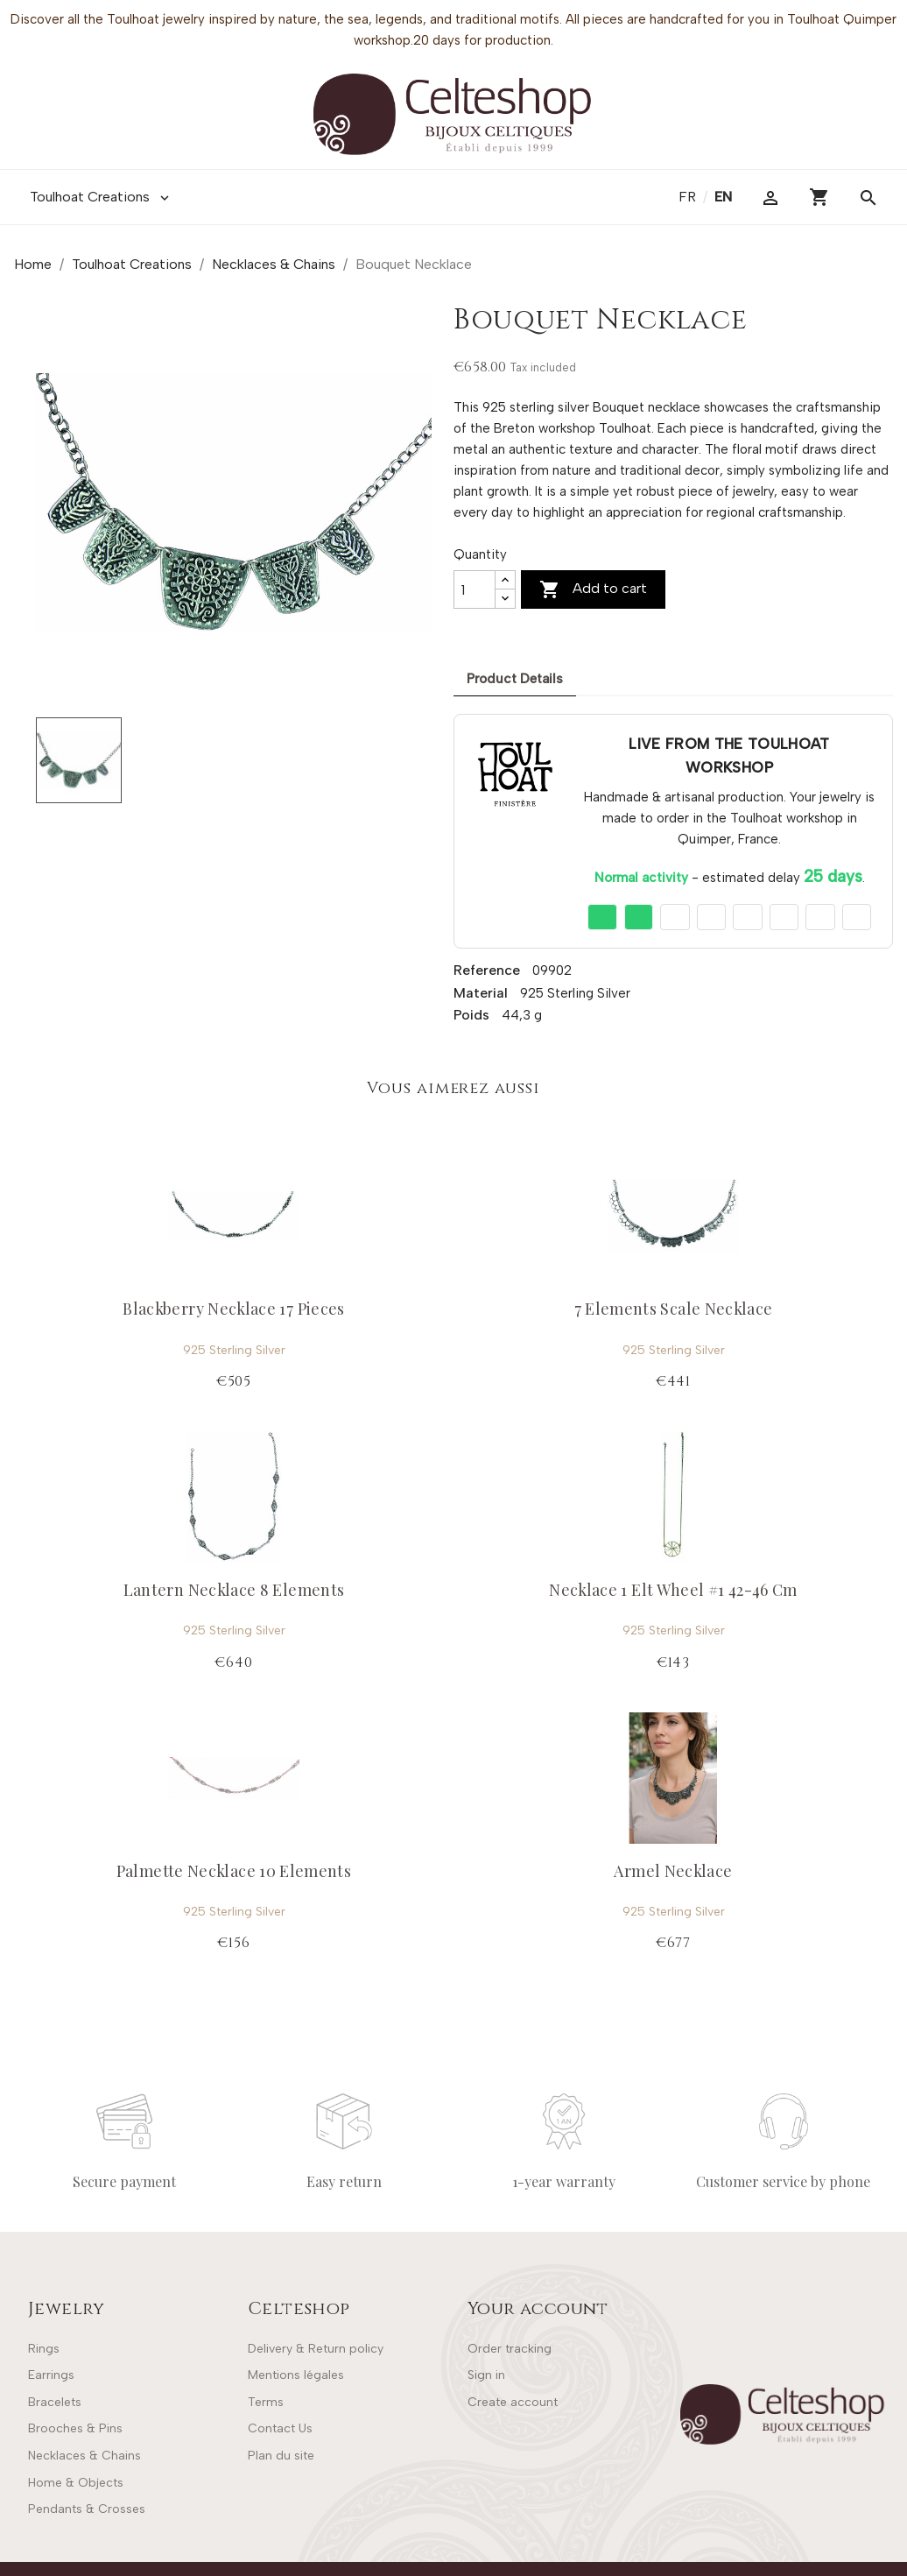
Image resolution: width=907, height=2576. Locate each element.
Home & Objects (75, 2482)
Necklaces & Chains (84, 2455)
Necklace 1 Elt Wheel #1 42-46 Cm (673, 1589)
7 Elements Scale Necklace (673, 1308)
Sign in (486, 2375)
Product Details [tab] (515, 679)
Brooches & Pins (75, 2428)
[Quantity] (475, 589)
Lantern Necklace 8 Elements (234, 1589)
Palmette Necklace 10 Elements (233, 1870)
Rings (44, 2348)
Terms (266, 2402)
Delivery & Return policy (315, 2348)
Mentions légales (296, 2375)
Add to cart (593, 589)
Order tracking (510, 2348)
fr (689, 196)
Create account (513, 2402)
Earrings (51, 2375)
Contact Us (280, 2428)
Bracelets (54, 2402)
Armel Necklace (673, 1870)
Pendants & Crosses (86, 2509)
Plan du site (281, 2455)
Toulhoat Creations (101, 197)
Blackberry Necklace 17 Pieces (233, 1308)
